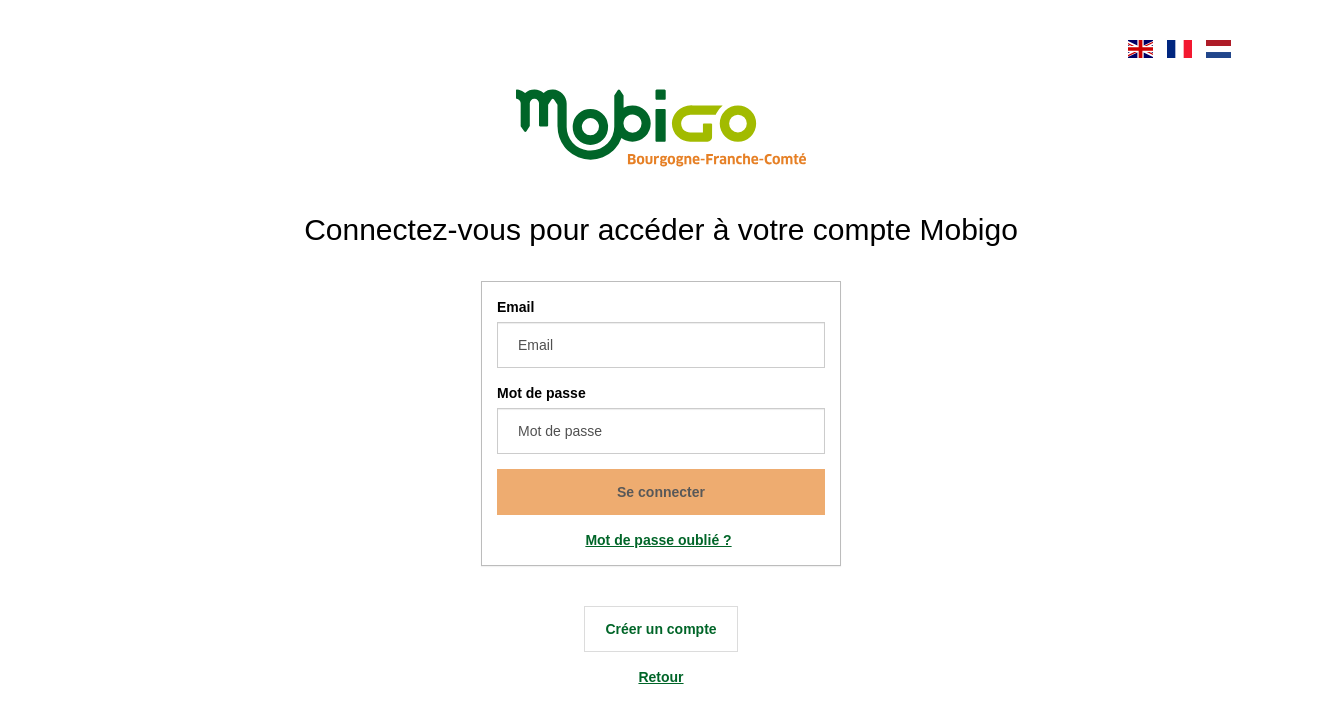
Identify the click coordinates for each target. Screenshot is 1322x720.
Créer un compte (660, 629)
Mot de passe (541, 393)
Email (515, 307)
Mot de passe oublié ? (658, 540)
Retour (660, 677)
